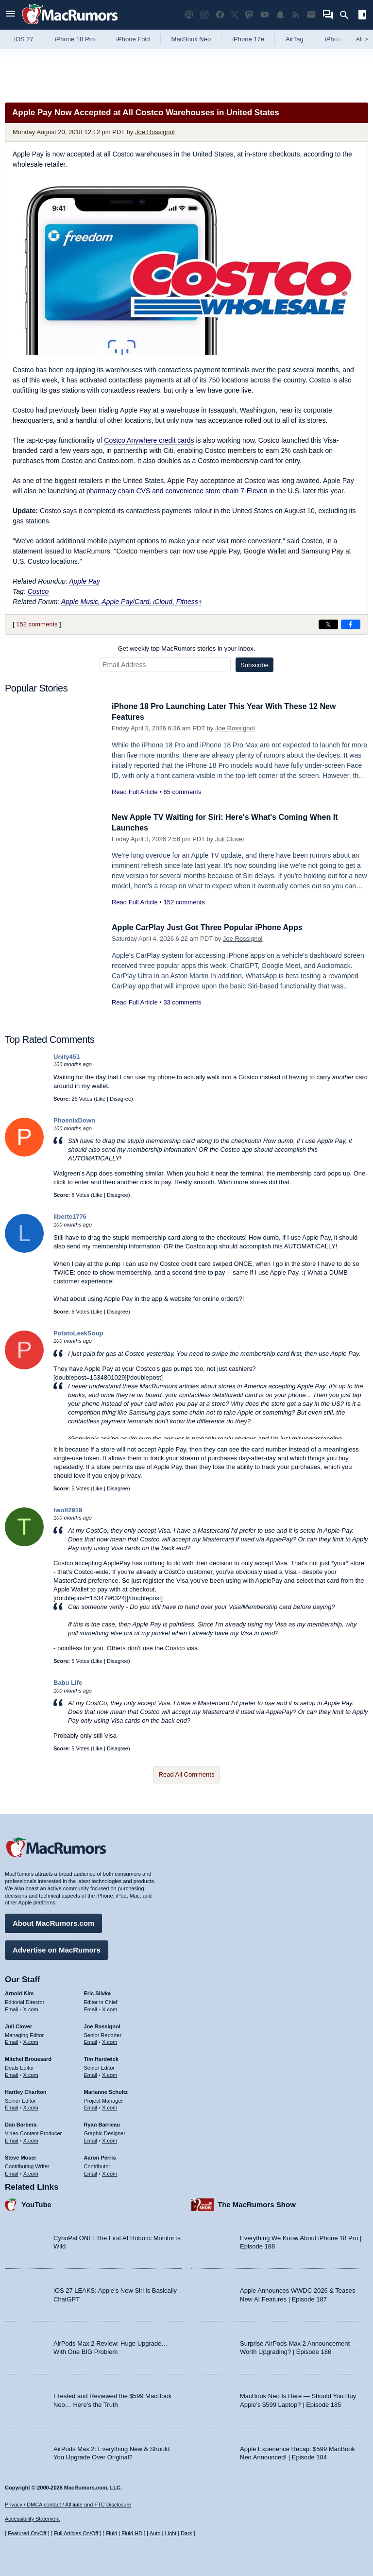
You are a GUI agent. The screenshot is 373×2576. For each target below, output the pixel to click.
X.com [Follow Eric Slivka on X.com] (109, 2008)
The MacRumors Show (257, 2203)
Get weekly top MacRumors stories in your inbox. (186, 648)
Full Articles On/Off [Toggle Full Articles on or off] (76, 2533)
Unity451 (66, 1056)
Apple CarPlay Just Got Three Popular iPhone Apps (213, 927)
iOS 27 (24, 39)
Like (100, 1099)
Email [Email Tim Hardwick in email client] (91, 2073)
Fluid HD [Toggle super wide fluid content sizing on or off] (131, 2533)
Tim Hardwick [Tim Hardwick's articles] (101, 2057)
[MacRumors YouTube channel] (265, 15)
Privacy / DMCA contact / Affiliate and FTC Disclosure (68, 2504)
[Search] (347, 15)
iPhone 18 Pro (75, 39)
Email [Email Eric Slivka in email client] (91, 2008)
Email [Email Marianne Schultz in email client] (91, 2106)
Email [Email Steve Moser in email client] (11, 2172)
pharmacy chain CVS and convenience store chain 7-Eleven (177, 491)
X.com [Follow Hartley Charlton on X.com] (30, 2106)
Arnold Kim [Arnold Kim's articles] (19, 1992)
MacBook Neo (191, 39)
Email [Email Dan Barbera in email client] (11, 2139)
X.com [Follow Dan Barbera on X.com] (30, 2139)
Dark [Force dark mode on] (186, 2533)
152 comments (36, 624)
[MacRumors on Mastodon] (249, 15)
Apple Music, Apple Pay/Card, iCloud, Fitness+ (131, 601)
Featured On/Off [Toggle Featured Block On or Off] (27, 2533)
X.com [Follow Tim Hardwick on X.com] (109, 2073)
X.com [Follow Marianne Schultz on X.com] (109, 2106)
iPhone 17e (248, 39)
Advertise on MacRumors (57, 1948)
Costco (38, 591)
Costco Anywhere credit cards (149, 440)
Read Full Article (135, 791)
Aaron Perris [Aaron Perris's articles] (100, 2156)
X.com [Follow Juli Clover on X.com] (30, 2041)
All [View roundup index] (362, 39)
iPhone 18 (339, 39)
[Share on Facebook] (350, 624)
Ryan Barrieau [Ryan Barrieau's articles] (102, 2123)
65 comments (182, 791)
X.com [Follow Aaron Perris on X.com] (109, 2172)
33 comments (182, 1002)
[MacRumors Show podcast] (189, 15)
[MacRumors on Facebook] (220, 15)
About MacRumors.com (53, 1922)
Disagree (120, 1099)
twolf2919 (67, 1510)
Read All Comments (187, 1774)
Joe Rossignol (155, 132)
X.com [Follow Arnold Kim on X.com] (30, 2008)
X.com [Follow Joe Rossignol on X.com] (109, 2041)
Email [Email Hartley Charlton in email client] (11, 2106)
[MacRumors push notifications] (280, 15)
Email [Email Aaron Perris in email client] (91, 2172)
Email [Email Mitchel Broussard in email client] (11, 2073)
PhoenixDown (74, 1120)
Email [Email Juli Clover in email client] (11, 2041)
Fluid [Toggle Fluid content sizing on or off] (111, 2533)
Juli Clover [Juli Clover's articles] (18, 2025)
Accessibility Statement (32, 2519)
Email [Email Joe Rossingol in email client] (91, 2041)
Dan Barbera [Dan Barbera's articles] (20, 2123)
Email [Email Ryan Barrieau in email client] (91, 2139)
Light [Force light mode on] (170, 2533)
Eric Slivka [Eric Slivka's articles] (97, 1992)
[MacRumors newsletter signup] (311, 15)
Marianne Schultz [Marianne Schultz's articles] (106, 2090)
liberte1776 (69, 1216)
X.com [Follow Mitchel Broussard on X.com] (30, 2073)
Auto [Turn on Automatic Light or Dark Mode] (155, 2533)
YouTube (36, 2203)
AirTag (295, 39)
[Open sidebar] (362, 16)
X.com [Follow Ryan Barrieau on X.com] (109, 2139)
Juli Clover (230, 839)
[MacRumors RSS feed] (296, 15)
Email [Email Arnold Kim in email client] (11, 2008)
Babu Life (67, 1682)
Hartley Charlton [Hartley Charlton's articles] (26, 2090)
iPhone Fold (133, 39)
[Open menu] (11, 15)
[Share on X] (328, 624)
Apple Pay (84, 581)
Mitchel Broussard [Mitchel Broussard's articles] (28, 2057)
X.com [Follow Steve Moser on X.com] (30, 2172)
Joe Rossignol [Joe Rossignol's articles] (102, 2025)
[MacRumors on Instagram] (204, 15)
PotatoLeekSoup (78, 1333)
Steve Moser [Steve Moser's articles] (20, 2156)
